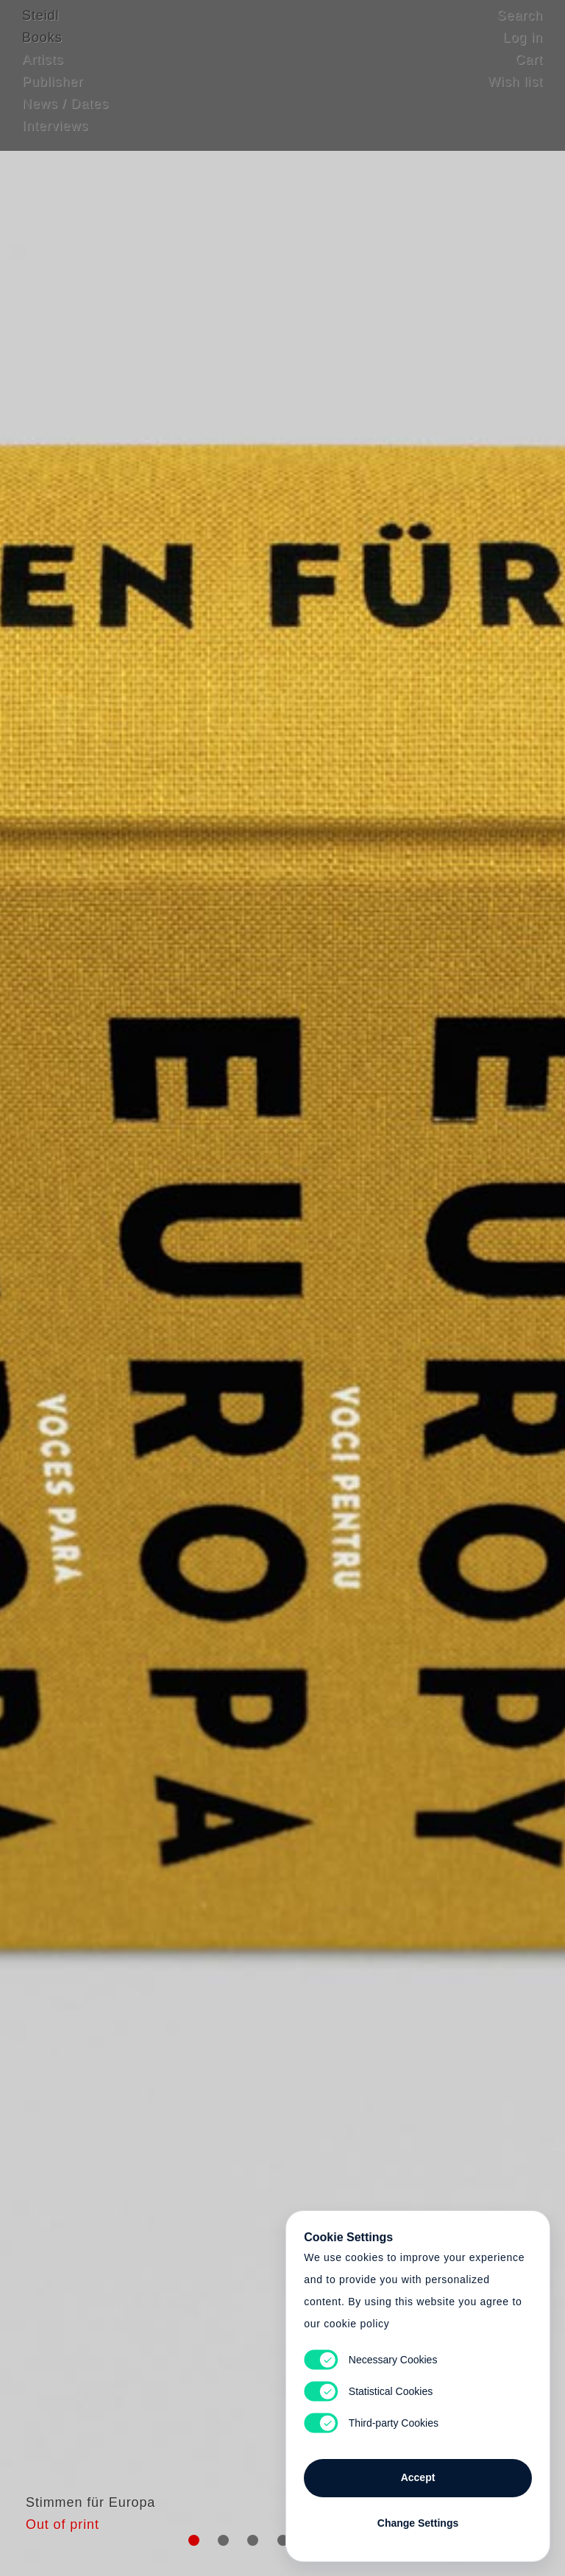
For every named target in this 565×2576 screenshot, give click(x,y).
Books (42, 47)
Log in (523, 47)
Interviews (55, 136)
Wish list (515, 92)
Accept (418, 2473)
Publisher (52, 92)
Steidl (40, 25)
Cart (529, 70)
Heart (183, 1287)
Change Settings (417, 2518)
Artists (42, 70)
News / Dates (65, 114)
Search (520, 25)
